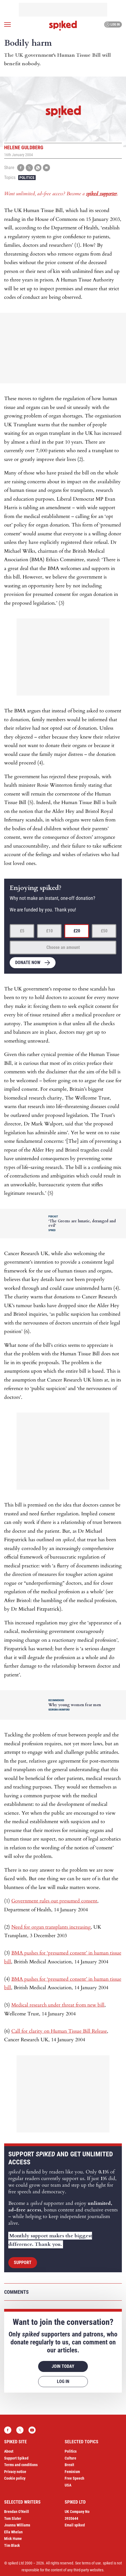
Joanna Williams (17, 2525)
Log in (112, 24)
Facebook (7, 2430)
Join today (63, 2366)
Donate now (27, 962)
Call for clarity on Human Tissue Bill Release (59, 2031)
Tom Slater (12, 2518)
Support (23, 2262)
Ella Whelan (13, 2532)
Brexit (69, 2465)
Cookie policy (14, 2478)
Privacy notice (15, 2471)
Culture (70, 2458)
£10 (49, 930)
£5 (22, 930)
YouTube (32, 2430)
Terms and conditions (21, 2465)
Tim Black (12, 2545)
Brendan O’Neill (16, 2511)
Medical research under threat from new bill (57, 2005)
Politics (27, 177)
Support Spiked (16, 2458)
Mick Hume (13, 2538)
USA (68, 2485)
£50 (104, 930)
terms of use (91, 2563)
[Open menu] (7, 24)
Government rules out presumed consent (54, 1901)
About (8, 2451)
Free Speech (74, 2478)
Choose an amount (63, 947)
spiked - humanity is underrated (63, 26)
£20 (77, 930)
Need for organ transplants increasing (51, 1927)
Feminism (72, 2471)
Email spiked (75, 2525)
